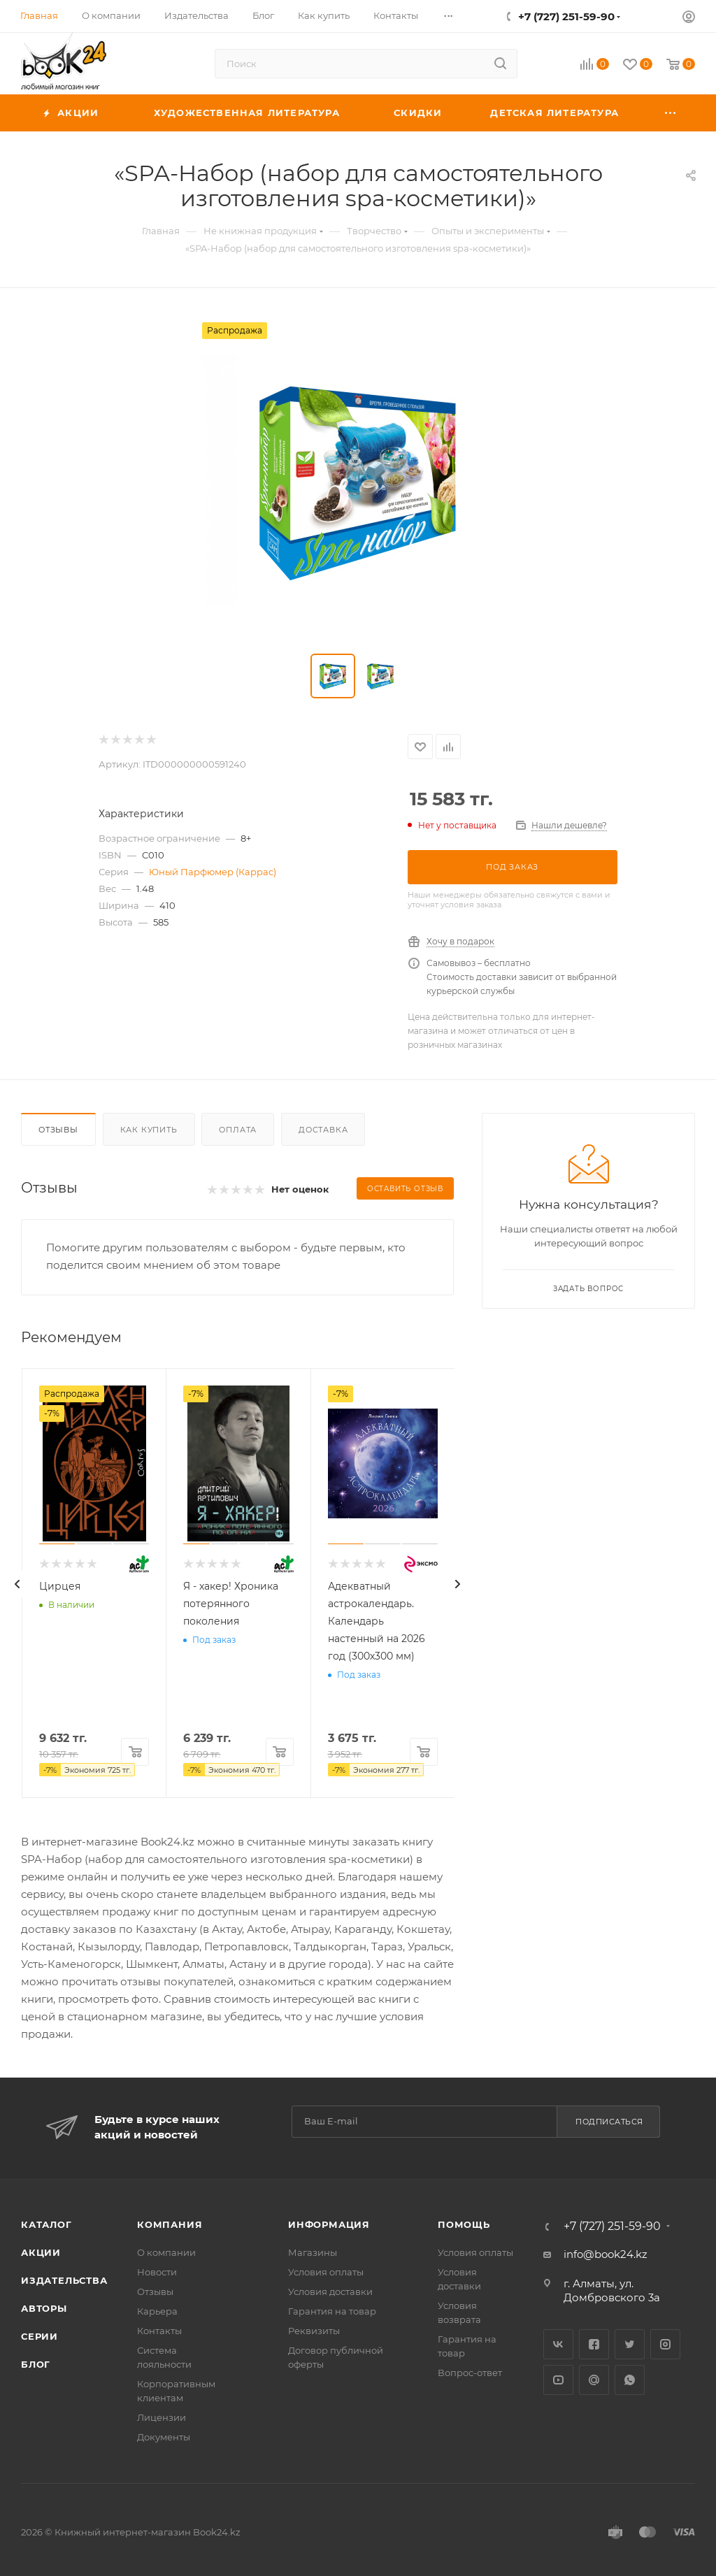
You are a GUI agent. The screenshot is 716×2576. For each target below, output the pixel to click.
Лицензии (161, 2417)
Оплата (238, 1130)
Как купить (149, 1130)
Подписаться (609, 2122)
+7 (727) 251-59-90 (566, 16)
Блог (35, 2364)
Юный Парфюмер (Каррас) (212, 871)
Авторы (44, 2308)
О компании (166, 2252)
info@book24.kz (605, 2254)
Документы (163, 2436)
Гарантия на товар (332, 2311)
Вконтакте (558, 2344)
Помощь (464, 2224)
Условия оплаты (326, 2272)
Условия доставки (330, 2291)
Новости (157, 2272)
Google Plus (594, 2380)
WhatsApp (630, 2380)
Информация (329, 2224)
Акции (41, 2252)
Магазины (312, 2252)
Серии (39, 2336)
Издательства (64, 2280)
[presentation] (17, 1584)
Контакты (159, 2330)
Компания (169, 2224)
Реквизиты (314, 2330)
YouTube (558, 2380)
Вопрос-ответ (470, 2372)
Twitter (630, 2344)
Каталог (46, 2224)
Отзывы (58, 1130)
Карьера (157, 2311)
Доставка (323, 1130)
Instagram (665, 2344)
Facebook (594, 2344)
